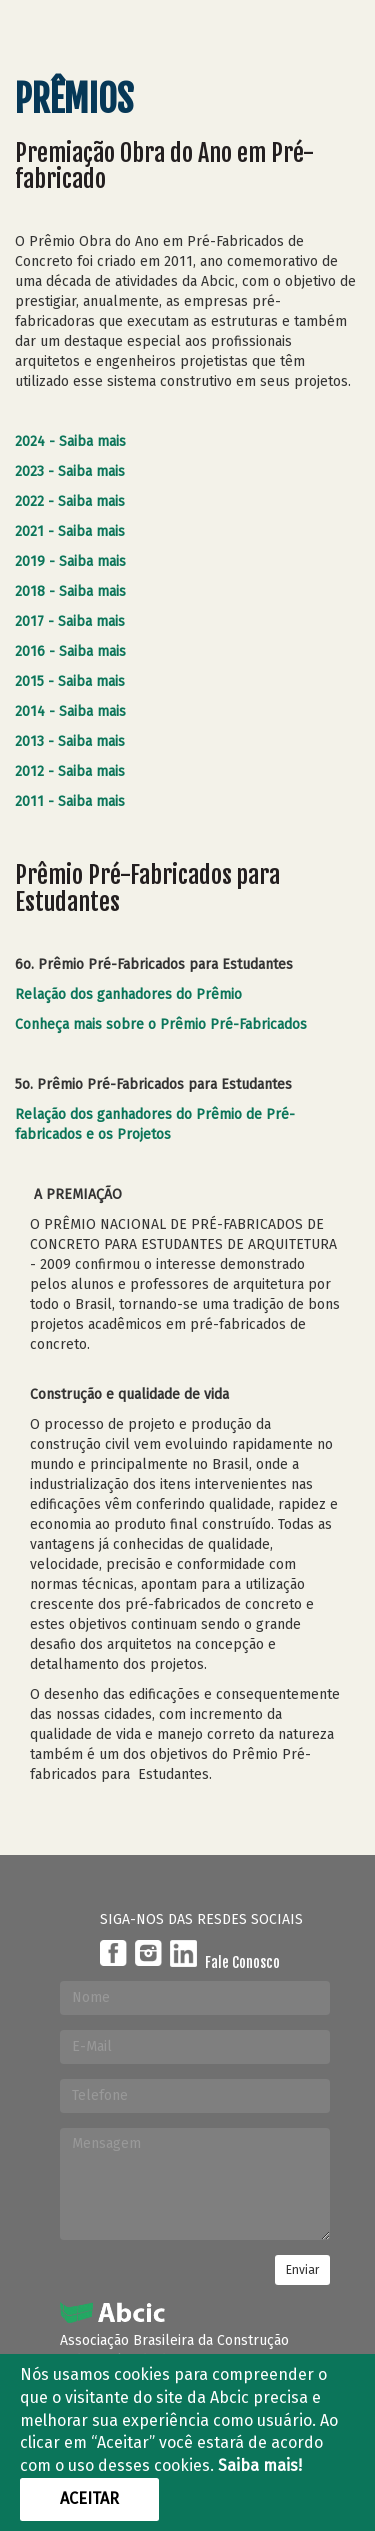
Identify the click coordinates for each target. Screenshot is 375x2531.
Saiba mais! (260, 2465)
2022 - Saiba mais (70, 501)
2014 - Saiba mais (70, 711)
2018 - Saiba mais (70, 591)
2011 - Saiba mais (70, 801)
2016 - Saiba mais (70, 651)
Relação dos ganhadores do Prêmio (130, 994)
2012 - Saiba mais (70, 771)
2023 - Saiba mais (70, 471)
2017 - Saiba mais (70, 621)
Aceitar (89, 2498)
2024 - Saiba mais (70, 441)
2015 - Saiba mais (70, 681)
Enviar (302, 2270)
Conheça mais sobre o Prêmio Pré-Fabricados (163, 1024)
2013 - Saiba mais (70, 741)
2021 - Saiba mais (70, 531)
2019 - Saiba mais (70, 561)
